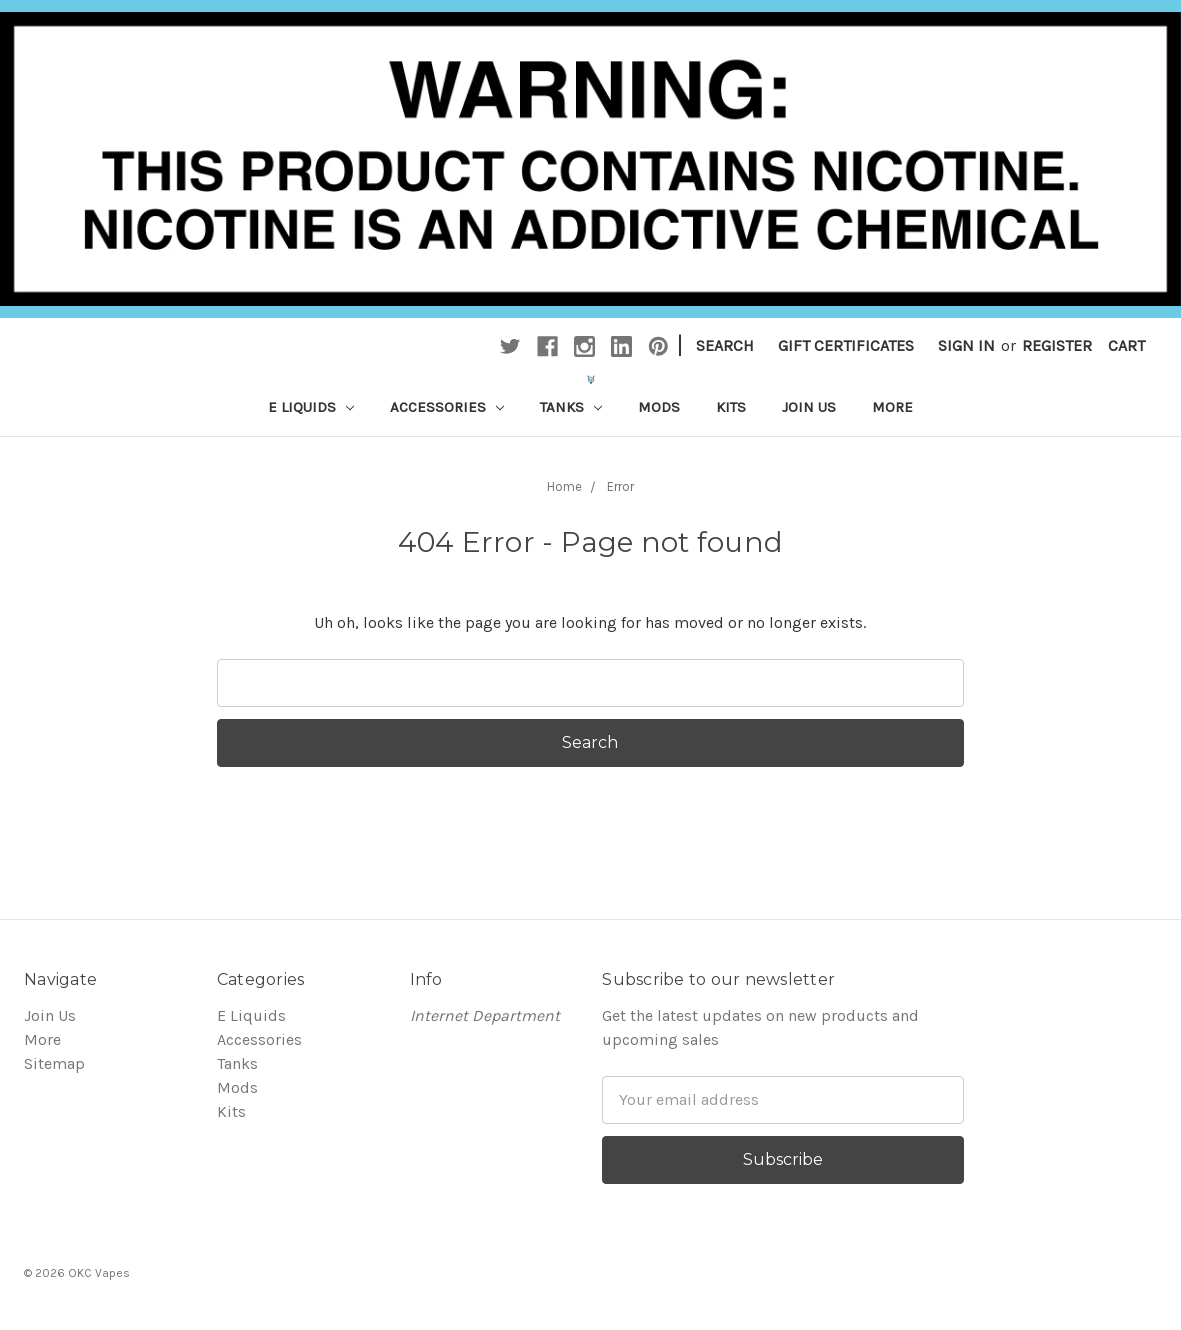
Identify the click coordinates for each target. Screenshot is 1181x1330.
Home (564, 486)
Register (1057, 345)
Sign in (966, 345)
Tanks (571, 407)
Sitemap (54, 1063)
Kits (731, 407)
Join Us (809, 407)
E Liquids (311, 407)
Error (620, 486)
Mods (659, 407)
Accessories (447, 407)
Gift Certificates (846, 345)
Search (725, 345)
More (892, 407)
